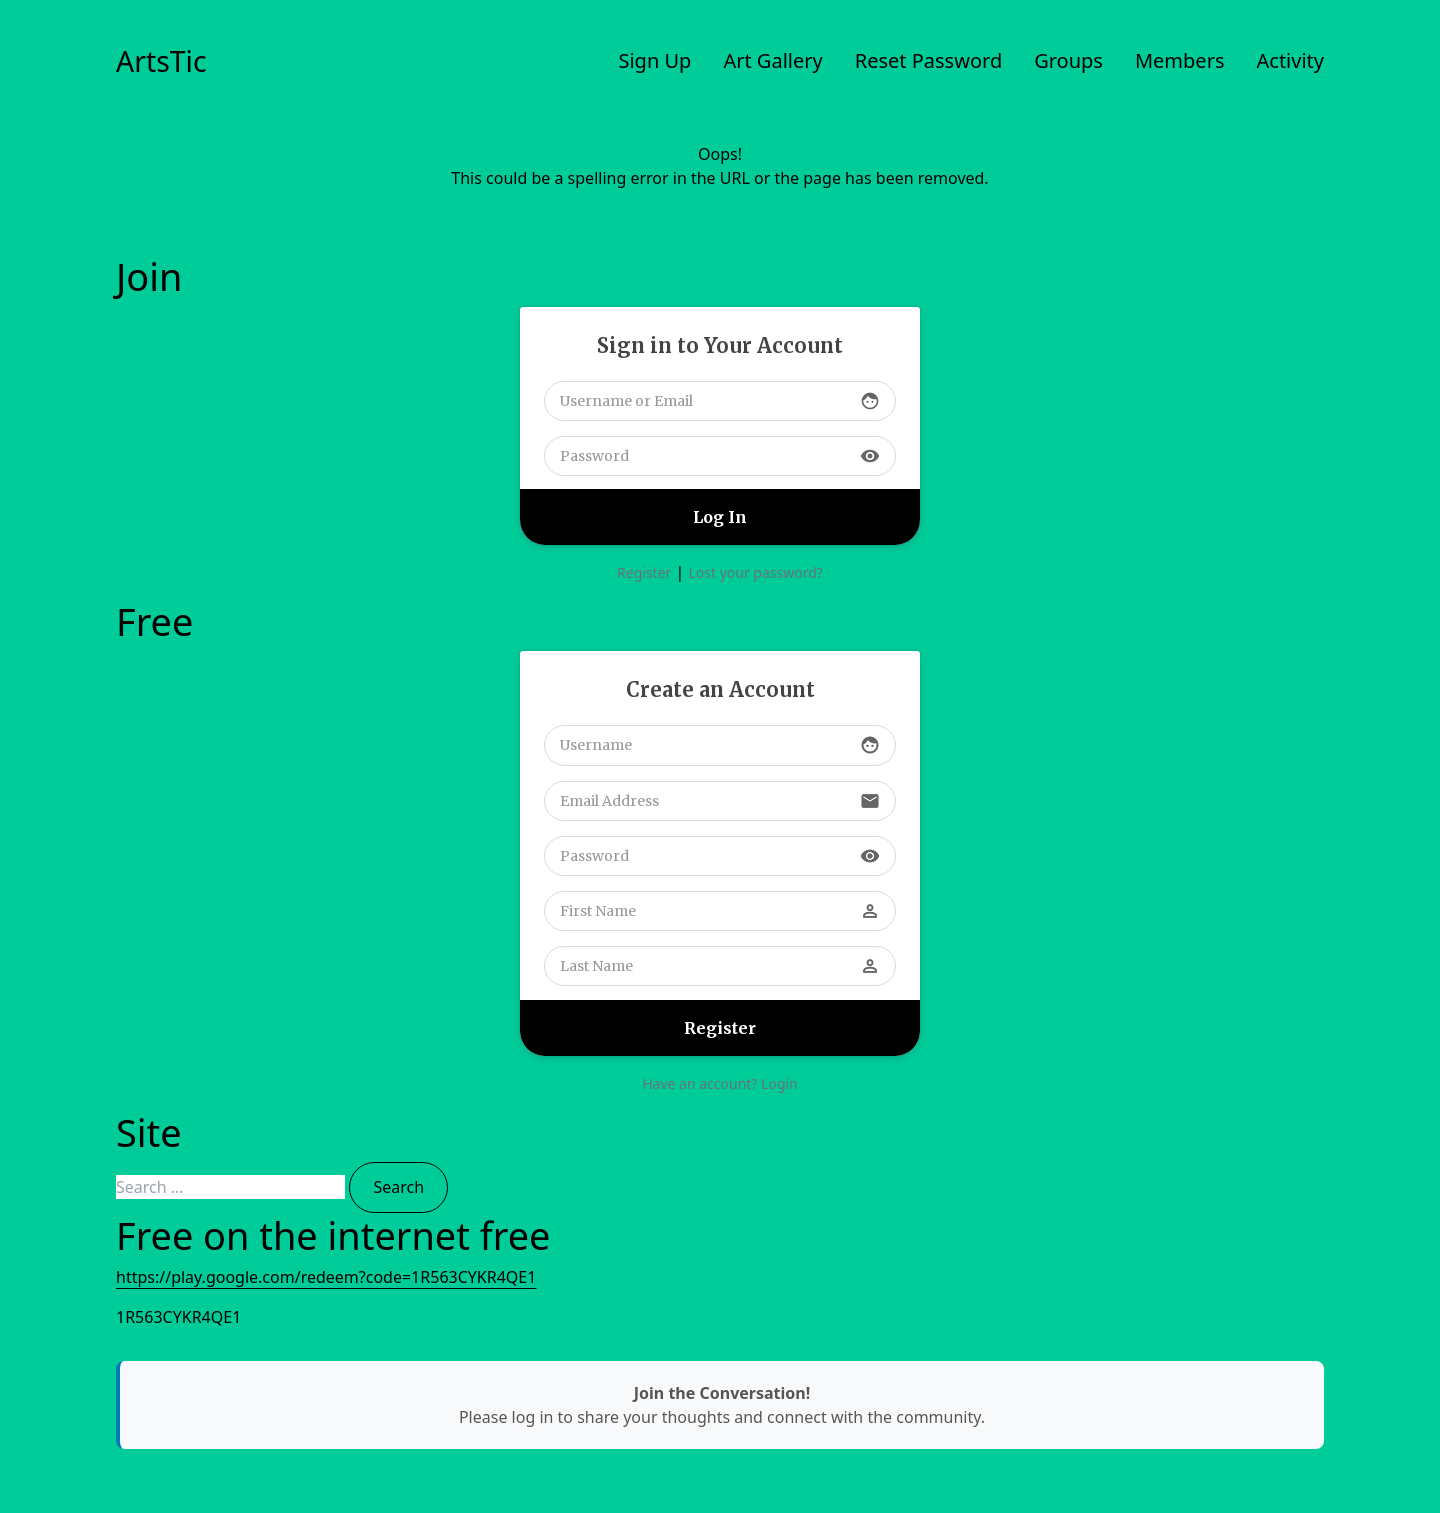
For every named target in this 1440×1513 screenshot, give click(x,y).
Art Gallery (772, 60)
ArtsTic (161, 61)
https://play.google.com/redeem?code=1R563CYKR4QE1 (326, 1277)
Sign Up (654, 60)
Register (644, 572)
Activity (1291, 60)
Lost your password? (755, 572)
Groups (1068, 60)
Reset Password (928, 60)
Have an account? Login (720, 1083)
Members (1180, 60)
